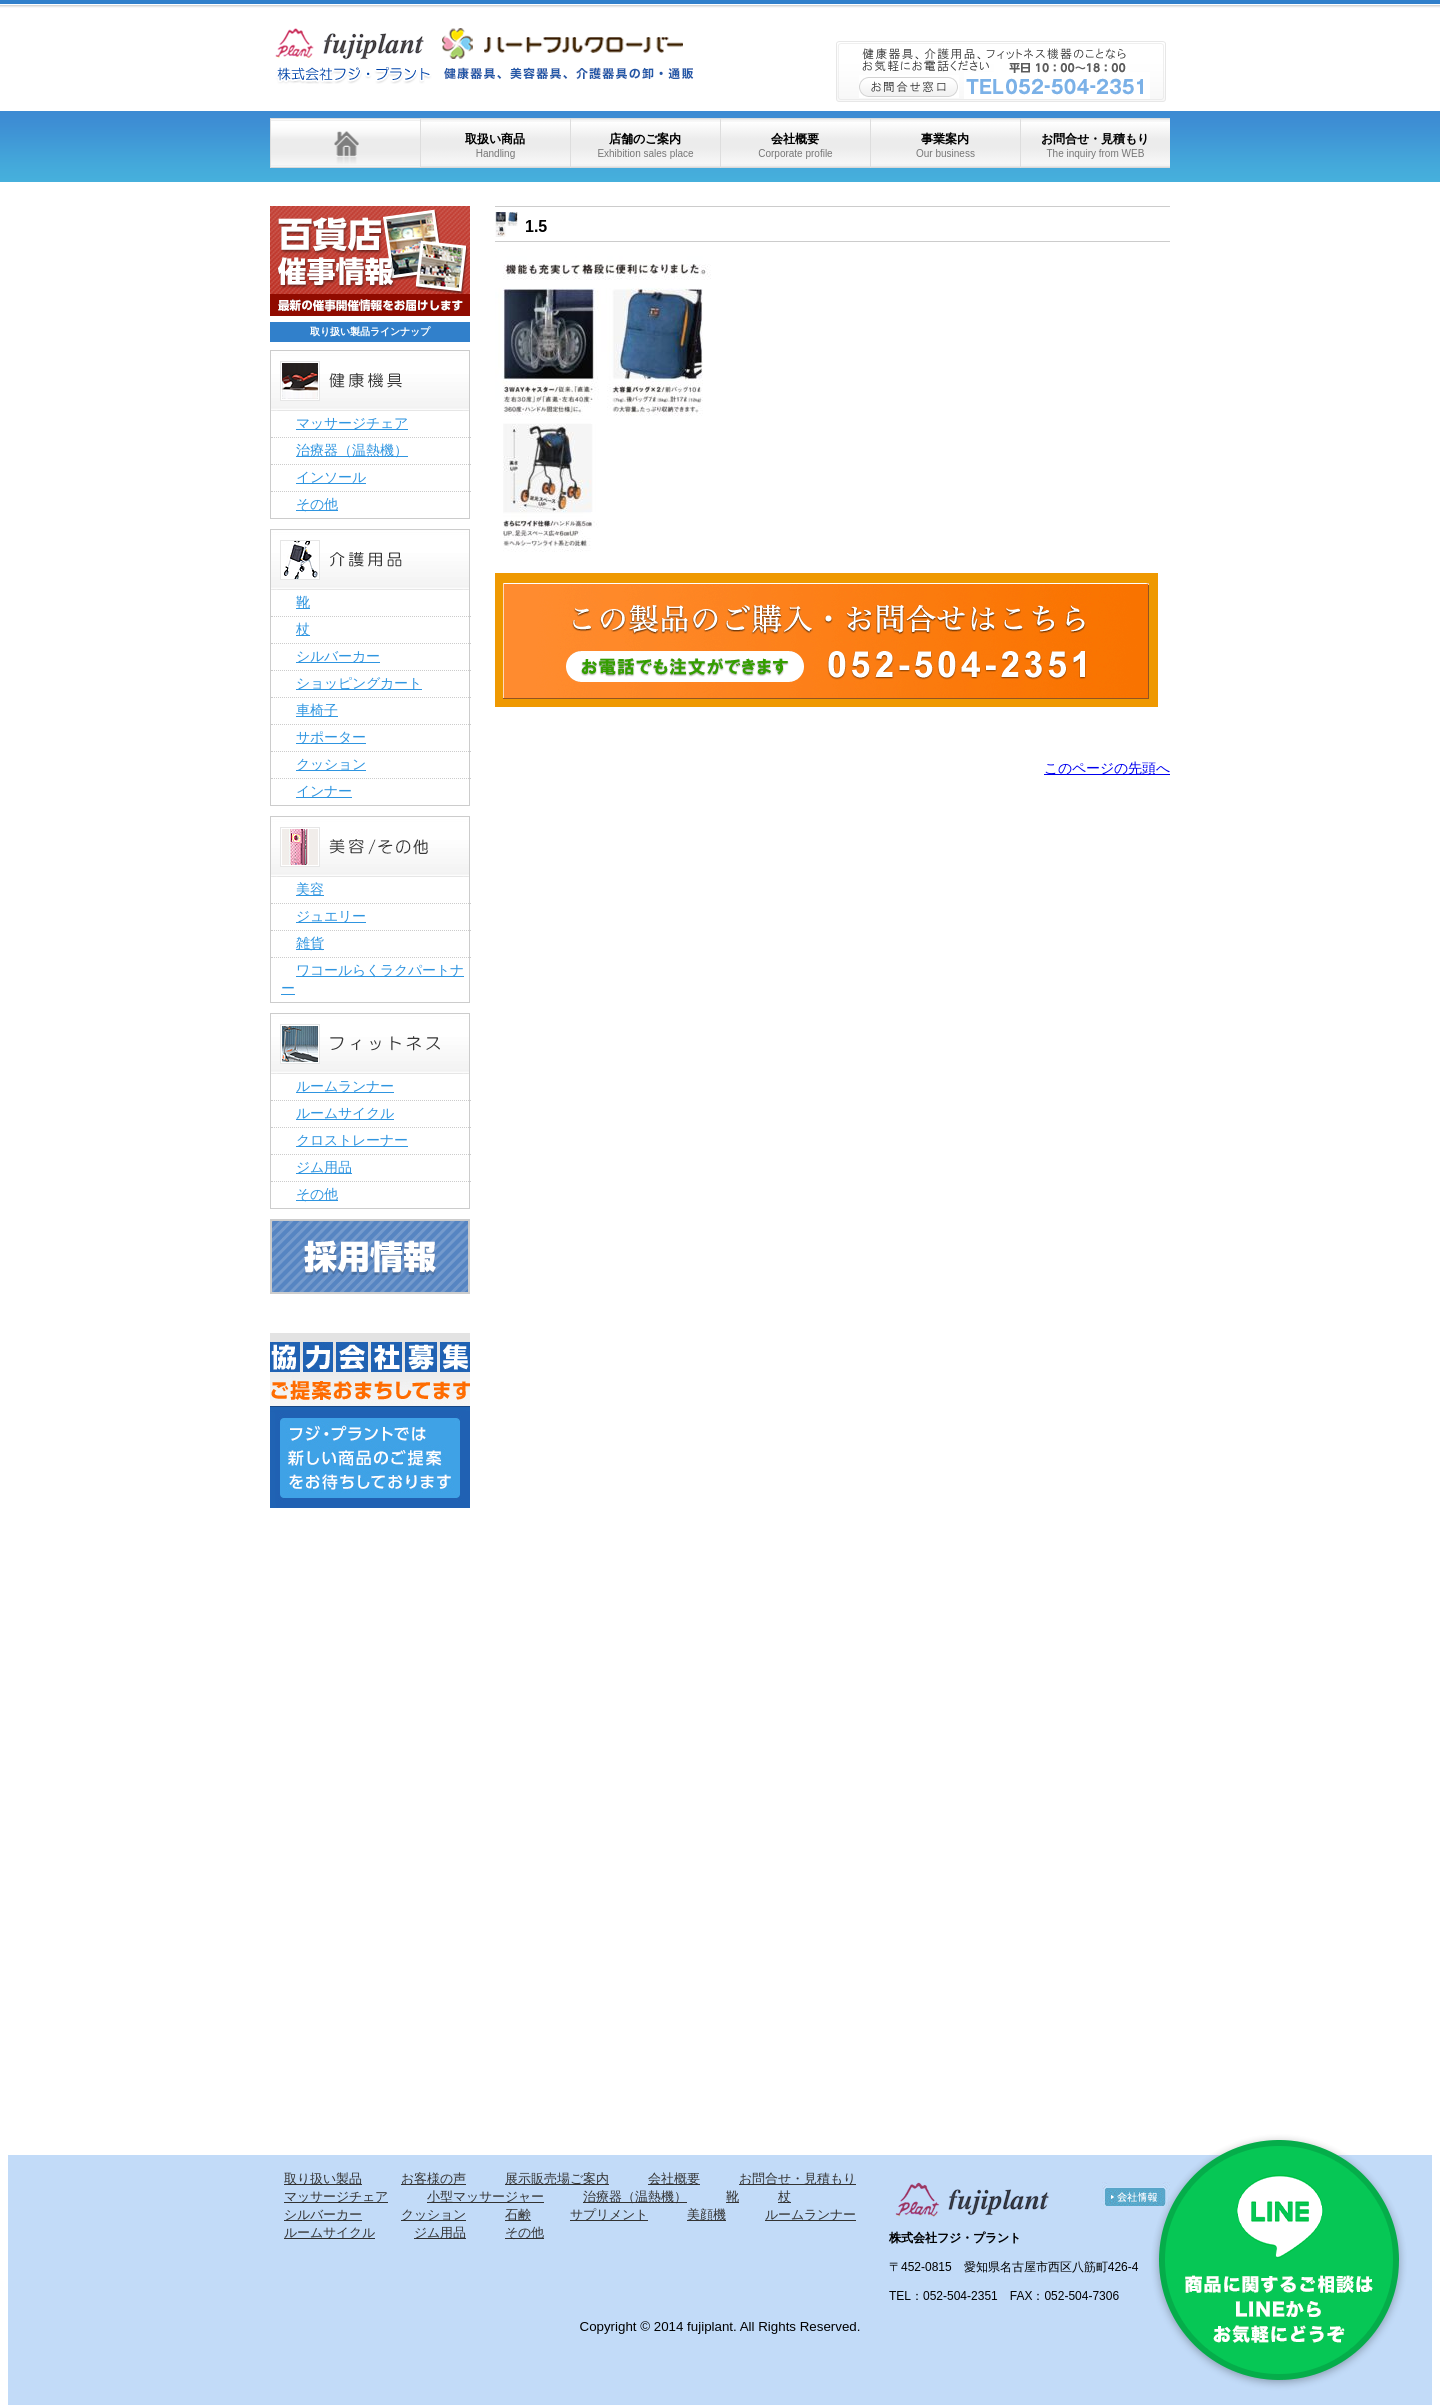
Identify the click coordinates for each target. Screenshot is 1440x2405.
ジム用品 (324, 1167)
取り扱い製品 (323, 2178)
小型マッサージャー (485, 2196)
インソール (331, 477)
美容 (310, 889)
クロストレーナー (352, 1140)
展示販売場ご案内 (557, 2178)
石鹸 (518, 2214)
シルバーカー (338, 656)
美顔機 (706, 2214)
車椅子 (317, 710)
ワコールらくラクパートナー (372, 979)
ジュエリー (331, 916)
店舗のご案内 (645, 145)
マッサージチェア (352, 423)
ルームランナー (345, 1086)
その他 (317, 504)
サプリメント (609, 2214)
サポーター (331, 737)
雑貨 (310, 943)
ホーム (345, 143)
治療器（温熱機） (352, 450)
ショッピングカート (359, 683)
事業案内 (945, 145)
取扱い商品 (495, 145)
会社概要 (795, 145)
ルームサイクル (345, 1113)
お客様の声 (433, 2178)
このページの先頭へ (1107, 768)
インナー (324, 791)
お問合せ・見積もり (1095, 145)
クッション (331, 764)
